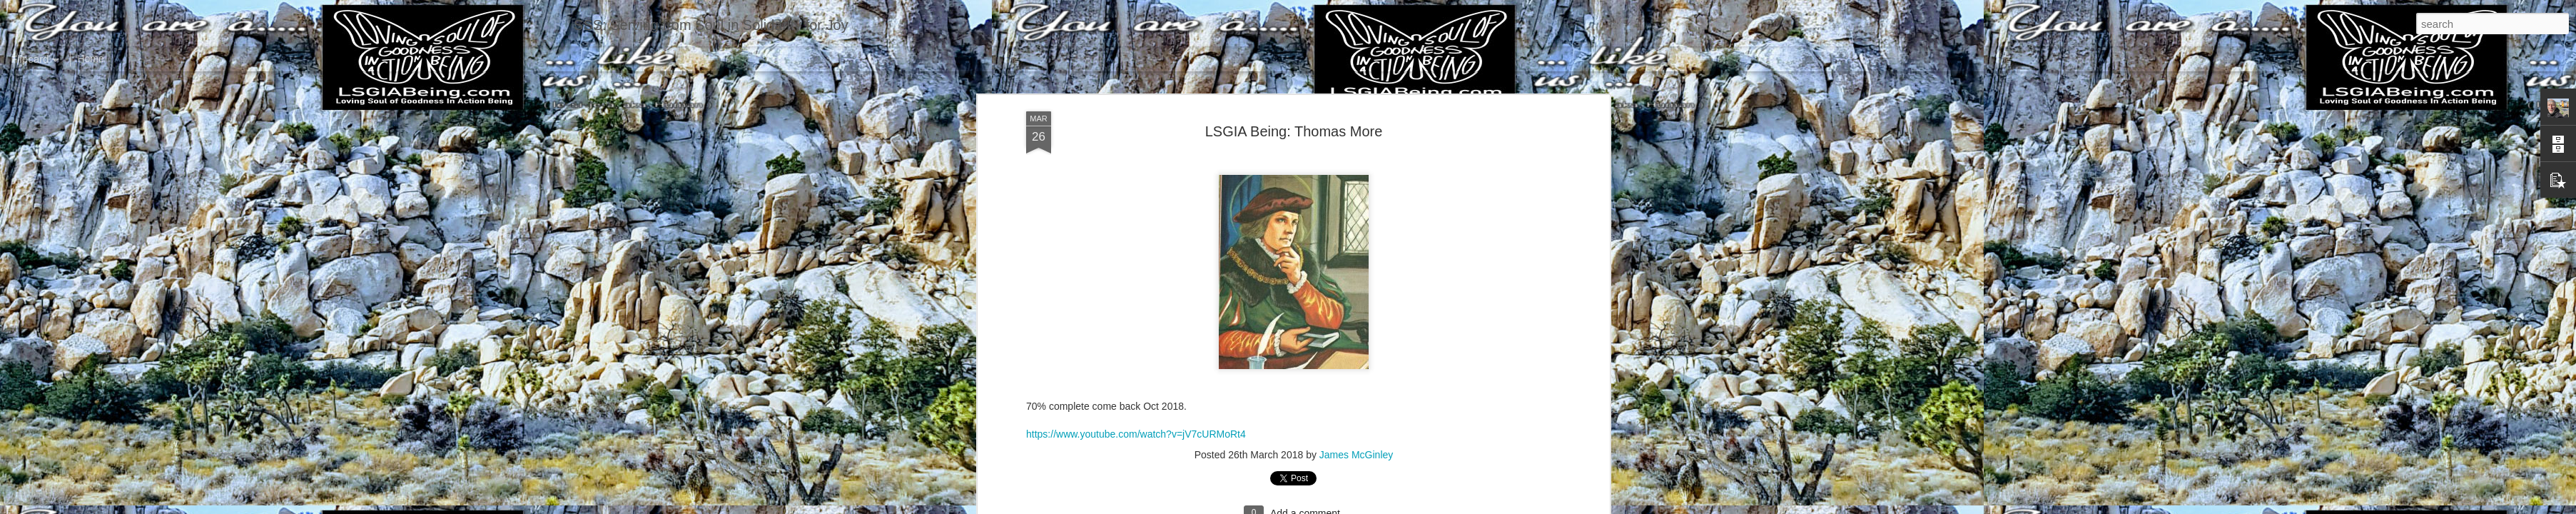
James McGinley (1356, 454)
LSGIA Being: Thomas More (1294, 131)
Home (90, 58)
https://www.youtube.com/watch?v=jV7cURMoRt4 (1136, 434)
